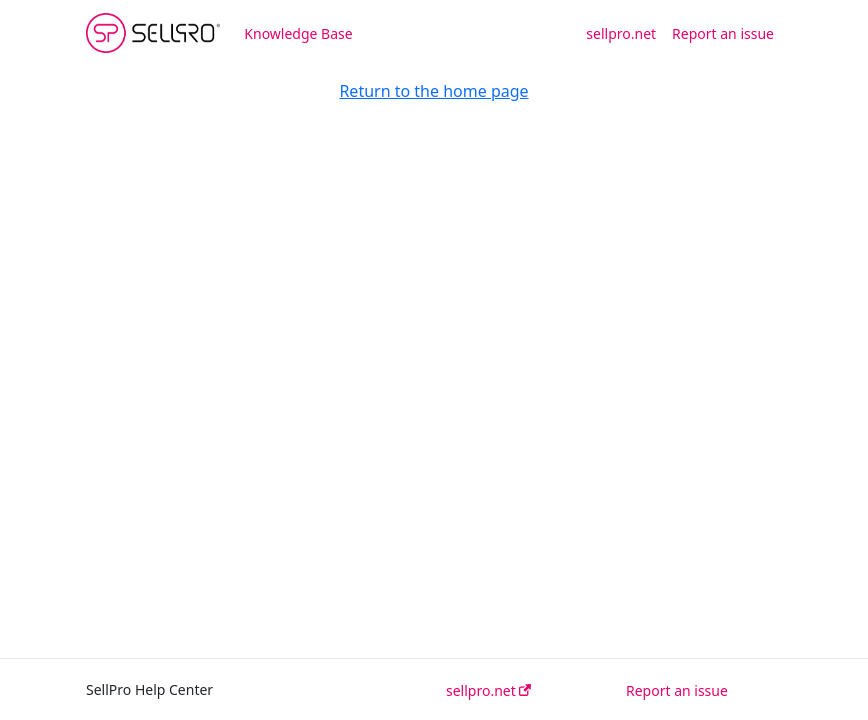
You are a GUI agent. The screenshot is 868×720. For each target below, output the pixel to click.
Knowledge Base (298, 33)
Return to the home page (433, 91)
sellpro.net (621, 33)
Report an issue (723, 33)
